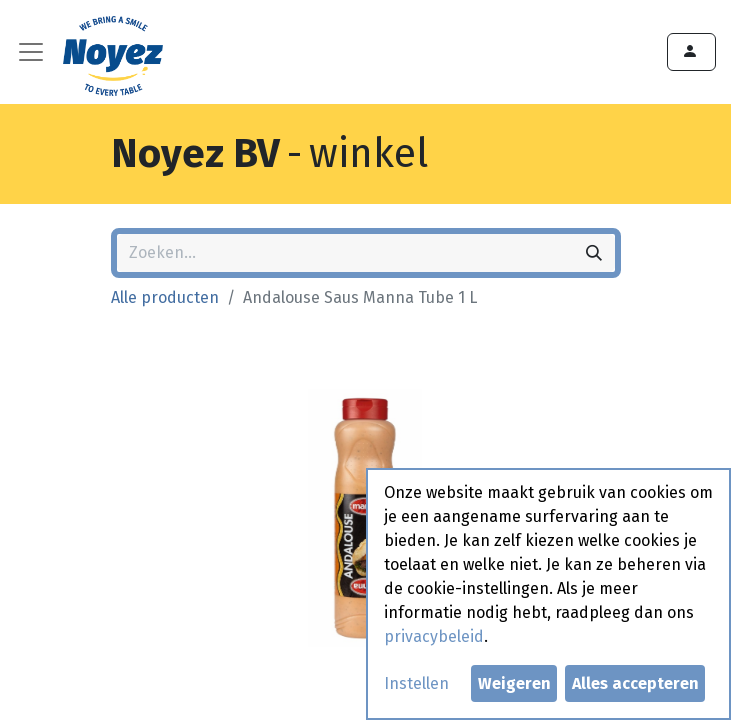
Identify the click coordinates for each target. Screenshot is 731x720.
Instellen (416, 683)
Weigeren (514, 683)
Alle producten (165, 297)
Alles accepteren (635, 683)
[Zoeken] (594, 253)
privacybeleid (434, 636)
